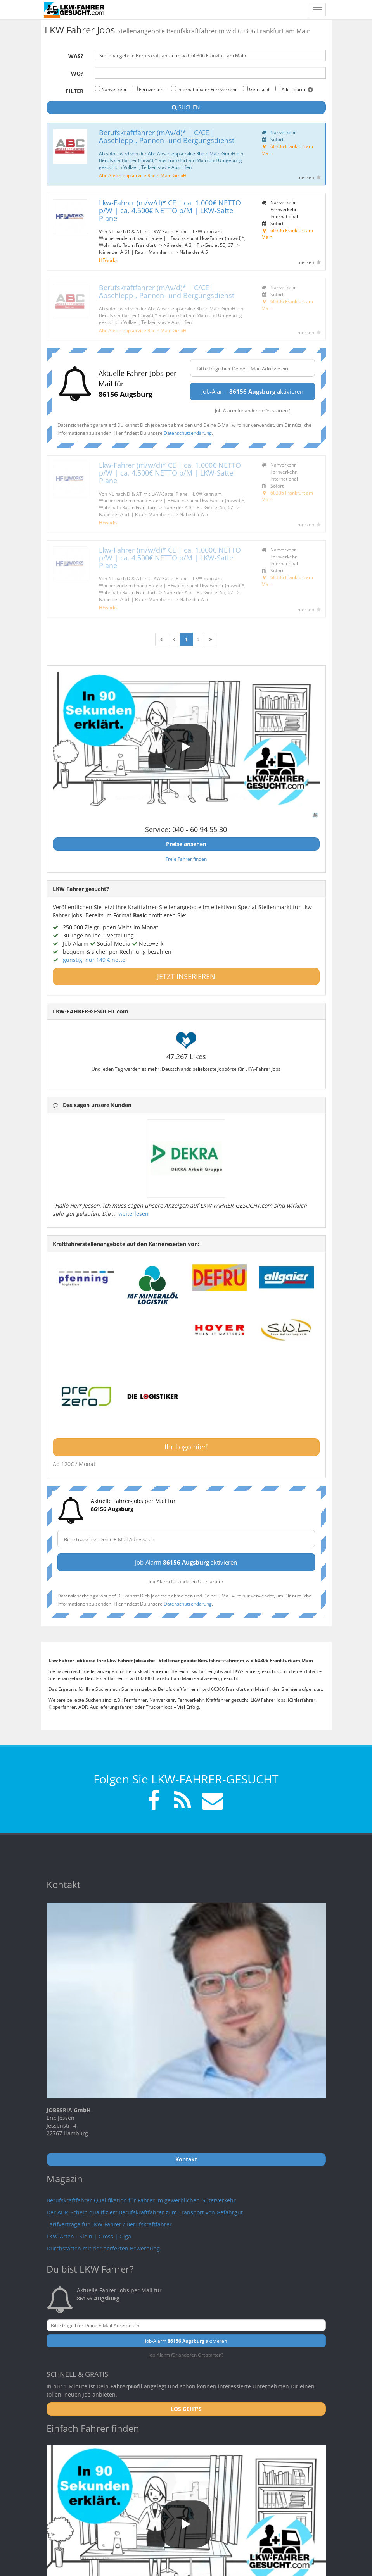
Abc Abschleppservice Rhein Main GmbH (143, 175)
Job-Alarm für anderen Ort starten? (252, 410)
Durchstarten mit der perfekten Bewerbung (103, 2248)
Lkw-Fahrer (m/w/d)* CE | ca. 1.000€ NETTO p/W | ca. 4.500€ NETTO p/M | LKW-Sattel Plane (170, 210)
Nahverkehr (111, 89)
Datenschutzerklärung (188, 433)
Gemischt (256, 89)
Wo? (77, 73)
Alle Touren (294, 89)
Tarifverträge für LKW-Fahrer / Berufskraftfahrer (109, 2224)
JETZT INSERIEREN (186, 976)
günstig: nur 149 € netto (94, 959)
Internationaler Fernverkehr (204, 89)
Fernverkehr (149, 89)
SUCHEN (186, 107)
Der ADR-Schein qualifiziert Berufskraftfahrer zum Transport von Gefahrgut (145, 2212)
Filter (74, 91)
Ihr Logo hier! (186, 1446)
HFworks (108, 260)
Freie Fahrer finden (186, 859)
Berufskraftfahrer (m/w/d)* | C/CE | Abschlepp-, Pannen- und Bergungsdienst (166, 136)
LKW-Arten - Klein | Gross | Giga (89, 2236)
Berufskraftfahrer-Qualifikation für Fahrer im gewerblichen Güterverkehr (141, 2200)
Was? (75, 56)
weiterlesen (133, 1213)
